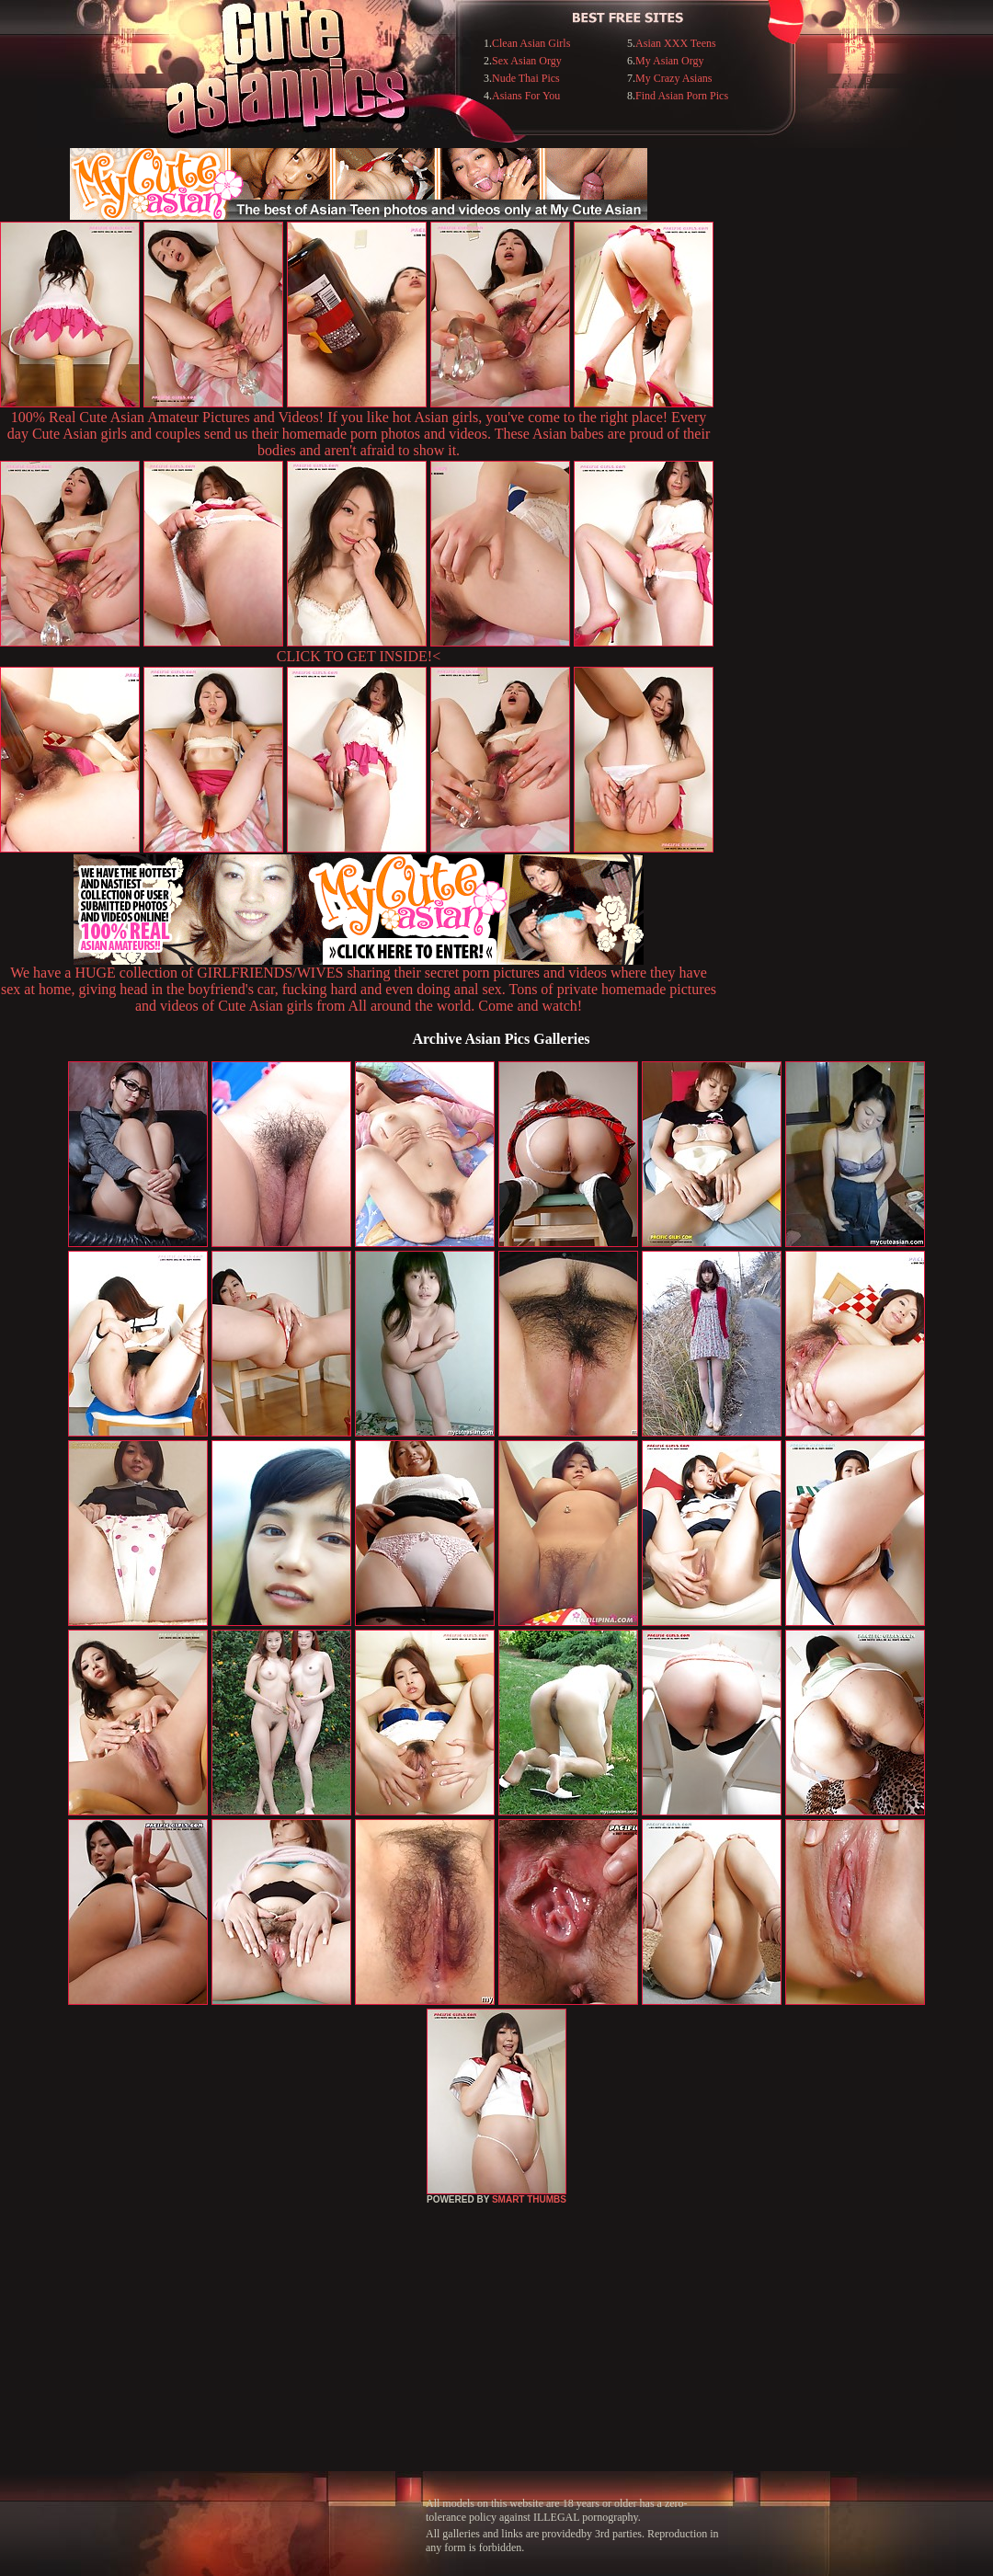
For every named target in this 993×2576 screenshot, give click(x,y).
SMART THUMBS (529, 2199)
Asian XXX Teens (675, 43)
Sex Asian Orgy (527, 60)
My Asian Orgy (669, 60)
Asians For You (526, 95)
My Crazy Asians (673, 78)
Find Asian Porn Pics (681, 95)
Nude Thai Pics (526, 78)
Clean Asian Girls (531, 43)
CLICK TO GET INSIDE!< (358, 656)
